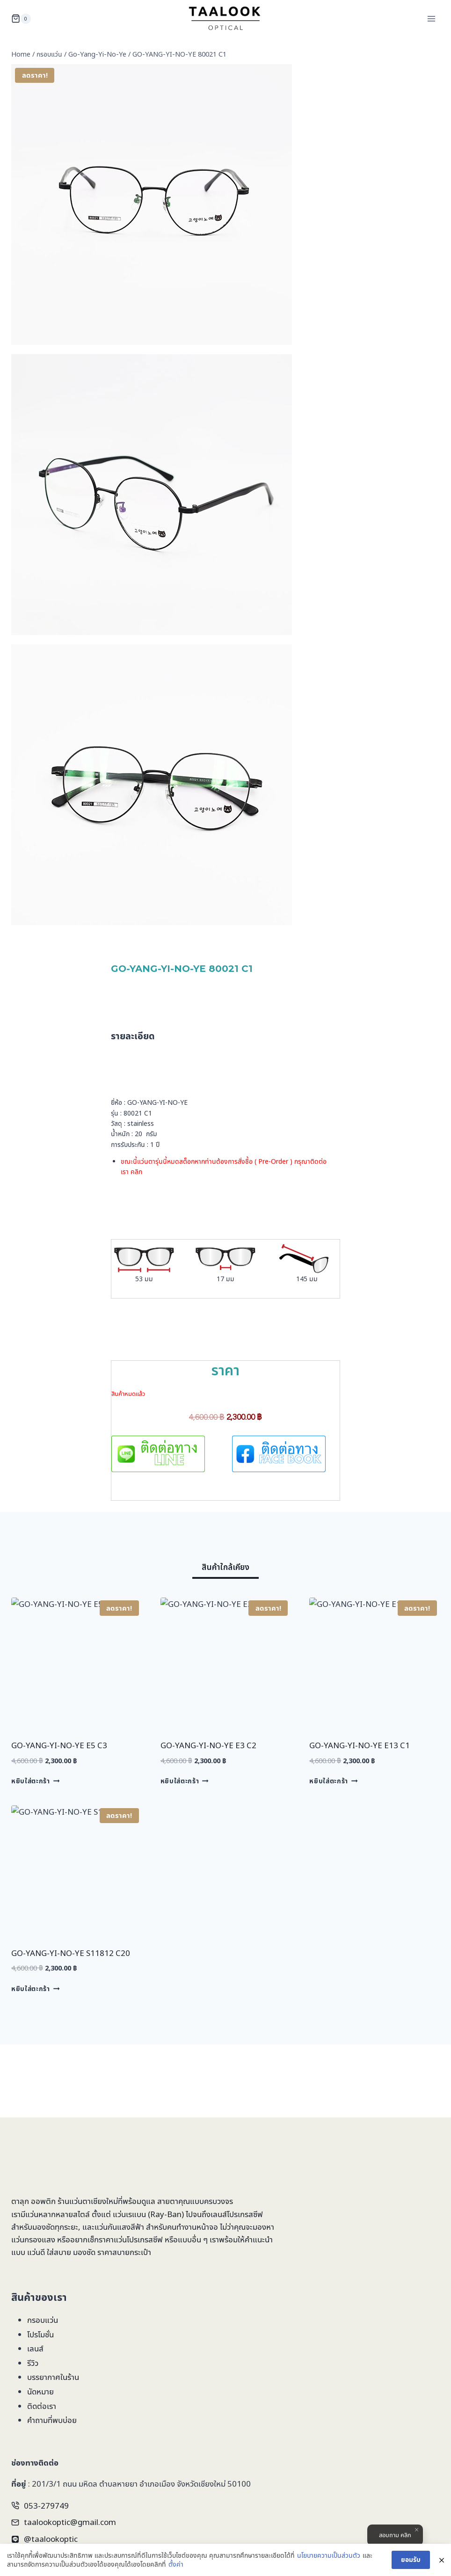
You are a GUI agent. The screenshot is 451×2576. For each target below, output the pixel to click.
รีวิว (32, 2362)
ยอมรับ (411, 2559)
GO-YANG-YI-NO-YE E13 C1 (359, 1745)
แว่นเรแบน (129, 2214)
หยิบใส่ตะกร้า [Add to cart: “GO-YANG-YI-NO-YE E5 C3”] (35, 1780)
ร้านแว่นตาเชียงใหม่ (88, 2201)
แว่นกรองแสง (33, 2239)
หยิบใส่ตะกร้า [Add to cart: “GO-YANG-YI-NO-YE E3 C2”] (184, 1780)
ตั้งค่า (175, 2564)
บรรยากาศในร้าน (53, 2377)
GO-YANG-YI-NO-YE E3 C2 (208, 1745)
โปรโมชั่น (40, 2334)
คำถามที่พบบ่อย (52, 2420)
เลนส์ (35, 2348)
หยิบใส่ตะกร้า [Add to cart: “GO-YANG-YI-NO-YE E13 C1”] (333, 1780)
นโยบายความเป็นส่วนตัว (328, 2555)
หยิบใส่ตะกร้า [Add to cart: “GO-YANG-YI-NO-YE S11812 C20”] (35, 1988)
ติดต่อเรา (41, 2406)
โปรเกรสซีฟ (245, 2214)
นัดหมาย (40, 2391)
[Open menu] (431, 18)
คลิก (136, 1171)
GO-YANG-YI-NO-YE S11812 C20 (70, 1953)
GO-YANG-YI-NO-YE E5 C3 (59, 1745)
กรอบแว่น (42, 2319)
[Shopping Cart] (21, 19)
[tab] (225, 1569)
